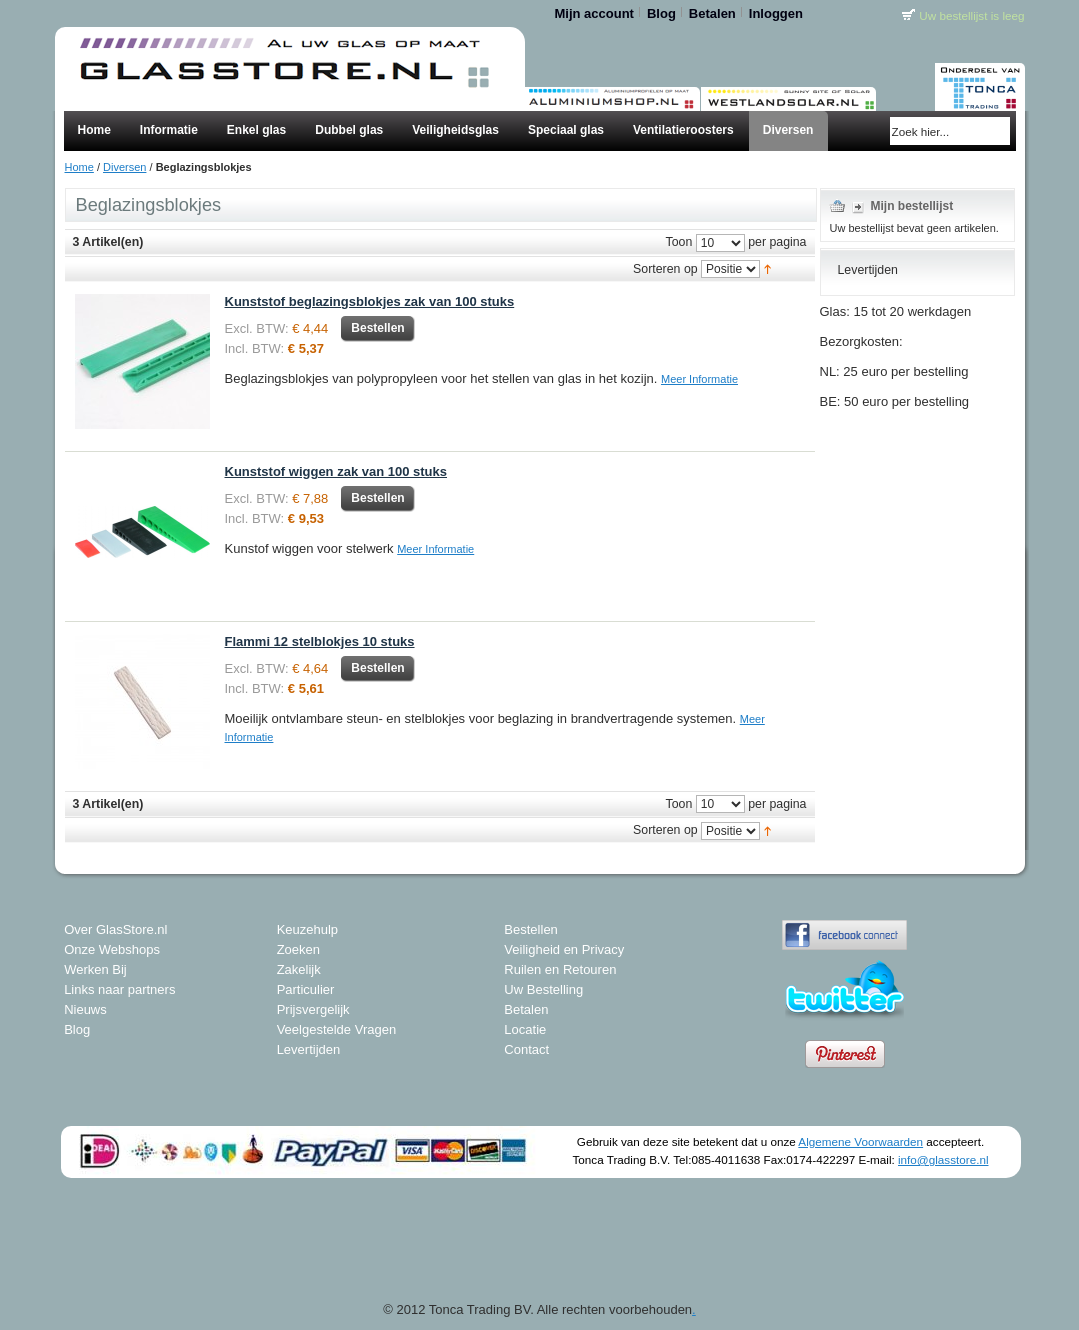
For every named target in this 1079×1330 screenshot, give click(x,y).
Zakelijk (299, 969)
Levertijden (309, 1049)
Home (79, 167)
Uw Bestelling (543, 989)
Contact (526, 1049)
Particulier (306, 989)
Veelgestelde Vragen (337, 1029)
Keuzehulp (307, 929)
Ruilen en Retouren (560, 969)
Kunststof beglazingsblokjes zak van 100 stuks (370, 301)
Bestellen (530, 929)
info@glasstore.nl (943, 1159)
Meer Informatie (699, 379)
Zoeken (298, 949)
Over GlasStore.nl (115, 929)
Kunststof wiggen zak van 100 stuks (336, 471)
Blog (661, 13)
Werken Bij (95, 969)
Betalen (712, 13)
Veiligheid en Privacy (564, 949)
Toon (679, 243)
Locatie (525, 1029)
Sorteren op (665, 269)
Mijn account (594, 13)
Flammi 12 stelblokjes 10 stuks (320, 641)
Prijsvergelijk (313, 1009)
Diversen (124, 167)
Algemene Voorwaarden (860, 1141)
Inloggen (776, 13)
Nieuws (85, 1009)
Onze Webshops (112, 949)
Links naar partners (119, 989)
